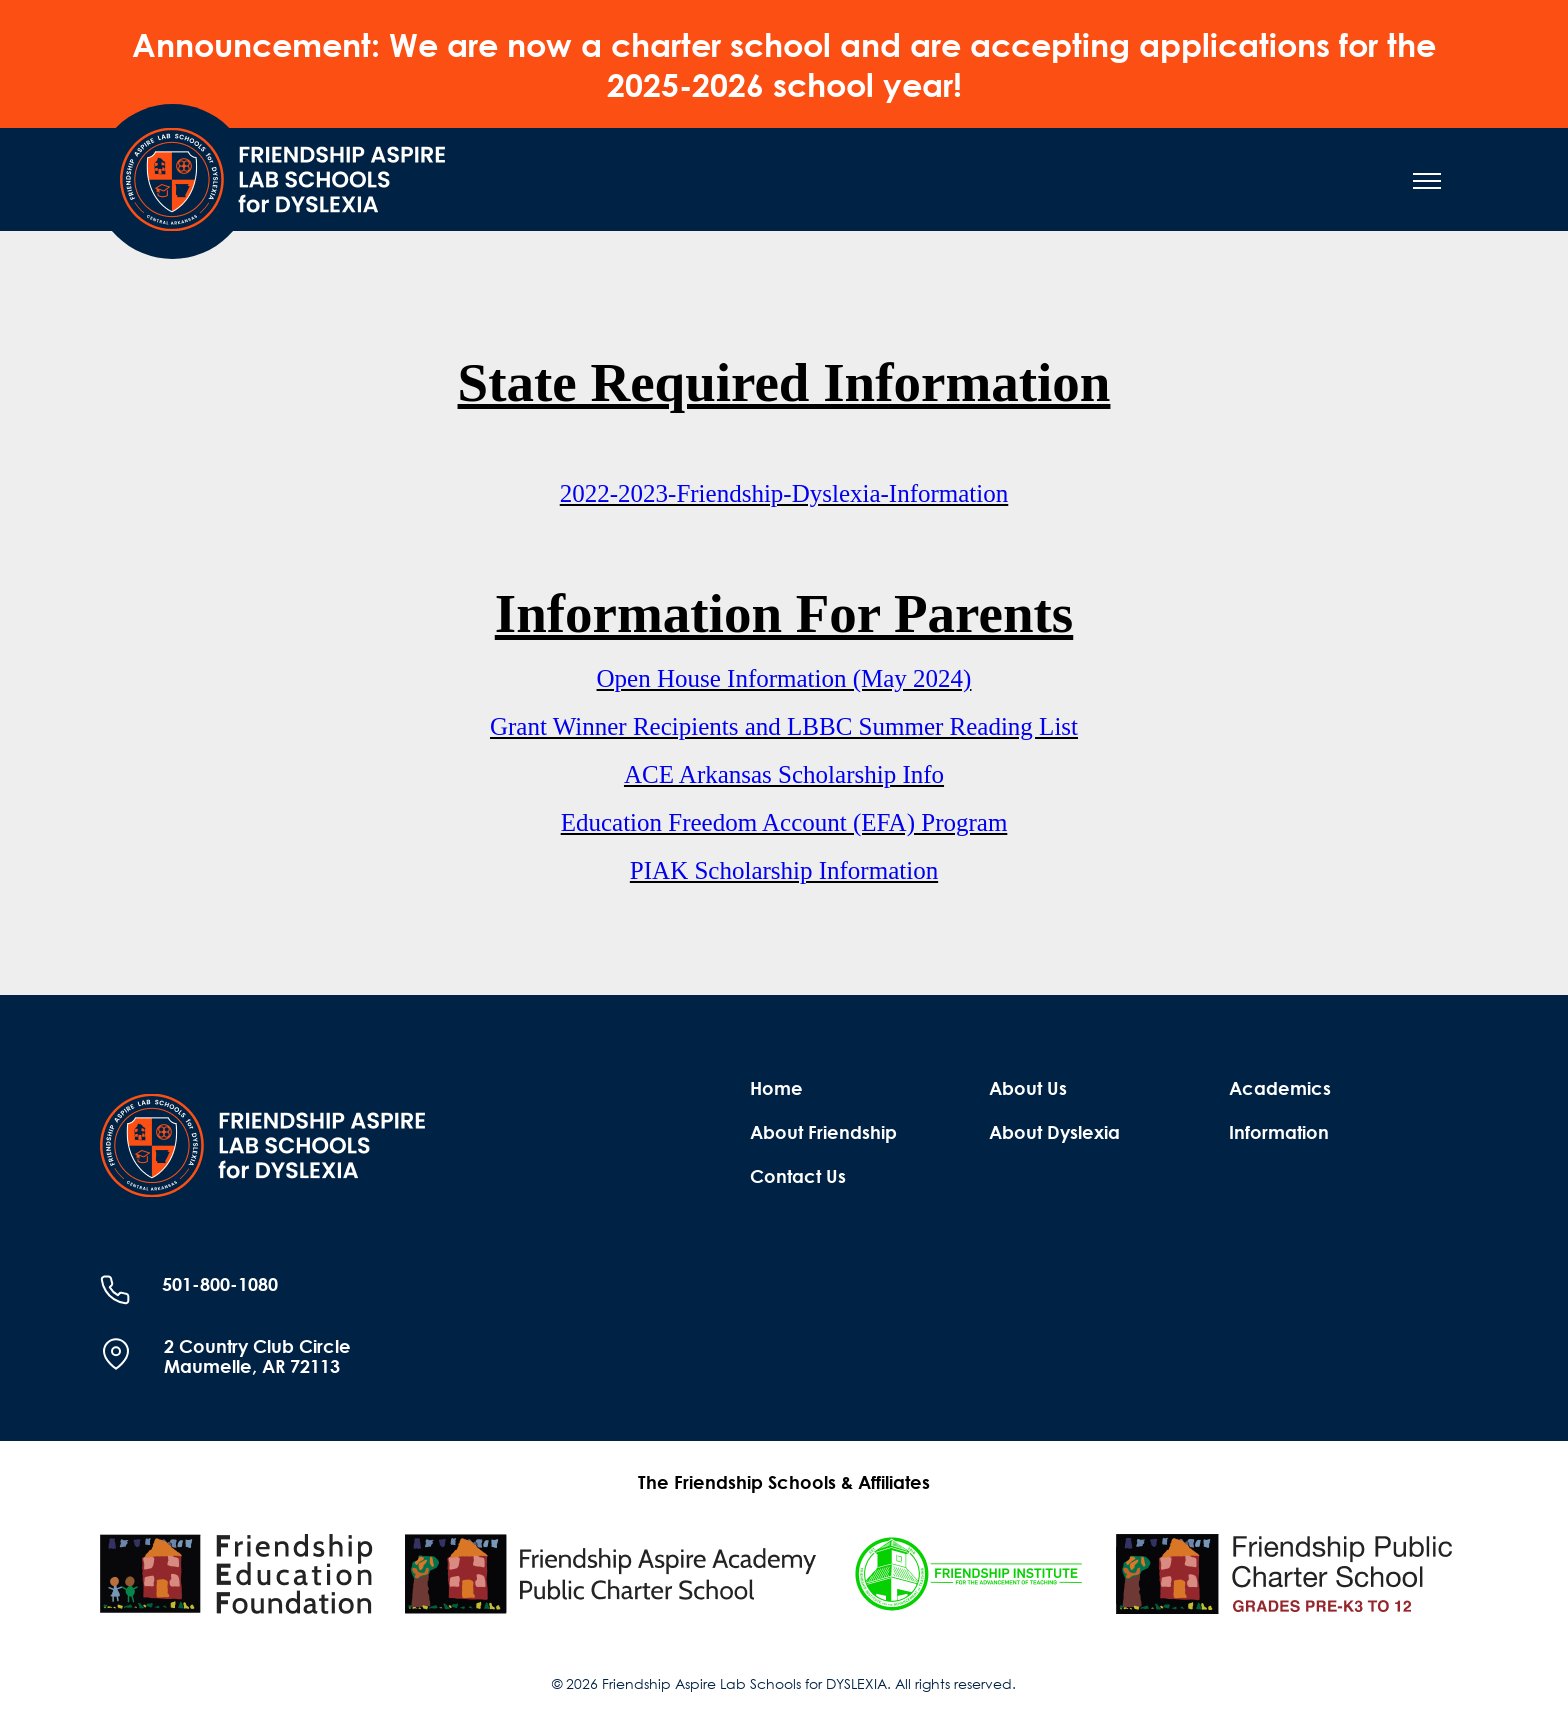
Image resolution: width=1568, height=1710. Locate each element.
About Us (1028, 1088)
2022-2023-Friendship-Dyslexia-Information (784, 493)
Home (776, 1088)
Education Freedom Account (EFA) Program (784, 822)
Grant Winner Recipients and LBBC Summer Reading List (784, 726)
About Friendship (823, 1132)
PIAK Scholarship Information (784, 870)
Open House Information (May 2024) (784, 678)
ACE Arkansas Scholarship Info (784, 774)
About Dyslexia (1054, 1132)
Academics (1280, 1088)
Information (1279, 1132)
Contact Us (798, 1176)
